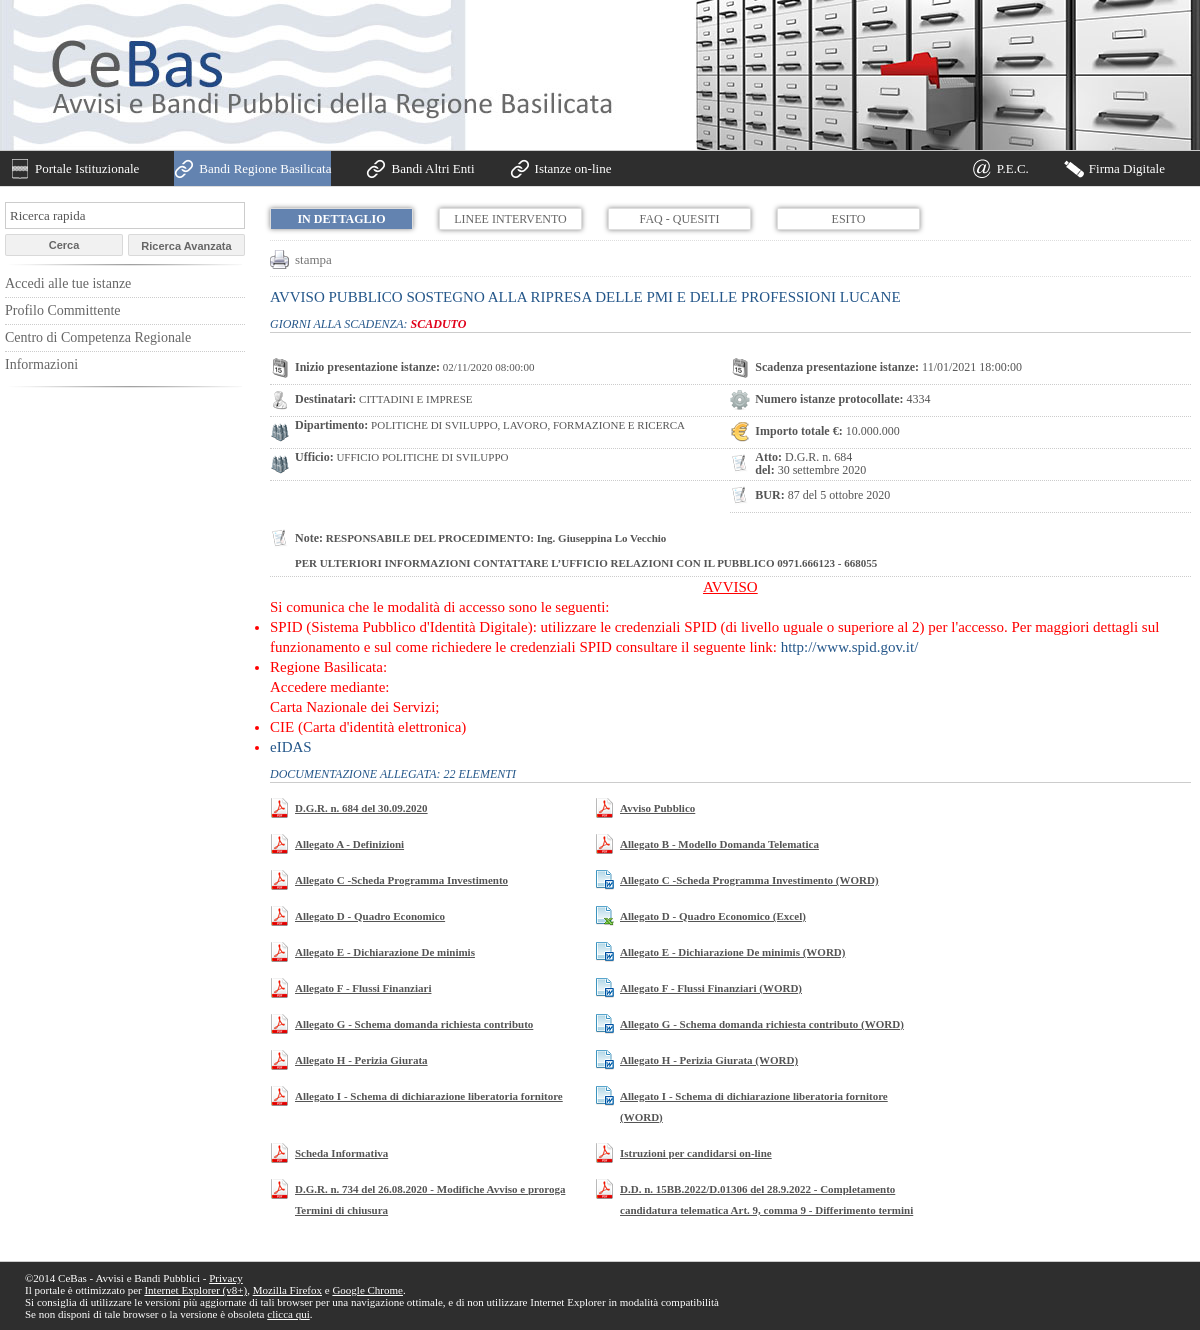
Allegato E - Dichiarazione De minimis (385, 952)
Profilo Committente (63, 310)
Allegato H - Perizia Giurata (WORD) (709, 1060)
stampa (313, 259)
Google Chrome (367, 1290)
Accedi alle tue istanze (68, 283)
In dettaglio (341, 219)
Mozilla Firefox (287, 1290)
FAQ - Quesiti (680, 219)
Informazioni (41, 364)
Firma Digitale (1127, 168)
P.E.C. (1013, 168)
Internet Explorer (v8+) (195, 1290)
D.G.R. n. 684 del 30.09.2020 (361, 808)
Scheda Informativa (341, 1153)
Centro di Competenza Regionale (98, 337)
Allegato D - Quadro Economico (370, 916)
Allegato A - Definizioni (349, 844)
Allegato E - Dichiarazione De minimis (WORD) (732, 952)
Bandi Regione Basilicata (265, 168)
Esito (849, 219)
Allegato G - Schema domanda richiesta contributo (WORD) (762, 1024)
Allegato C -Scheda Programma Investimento (401, 880)
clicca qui (288, 1314)
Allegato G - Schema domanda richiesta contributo (414, 1024)
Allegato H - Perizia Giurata (361, 1060)
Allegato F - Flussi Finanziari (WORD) (711, 988)
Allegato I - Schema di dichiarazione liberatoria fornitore (429, 1096)
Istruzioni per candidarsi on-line (696, 1153)
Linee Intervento (510, 219)
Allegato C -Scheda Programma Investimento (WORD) (749, 880)
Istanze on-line (573, 168)
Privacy (226, 1278)
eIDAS (291, 747)
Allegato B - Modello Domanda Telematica (719, 844)
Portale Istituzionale (87, 168)
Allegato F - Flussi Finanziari (363, 988)
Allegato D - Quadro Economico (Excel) (713, 916)
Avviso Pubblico (657, 808)
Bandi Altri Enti (432, 168)
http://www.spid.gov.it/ (850, 647)
